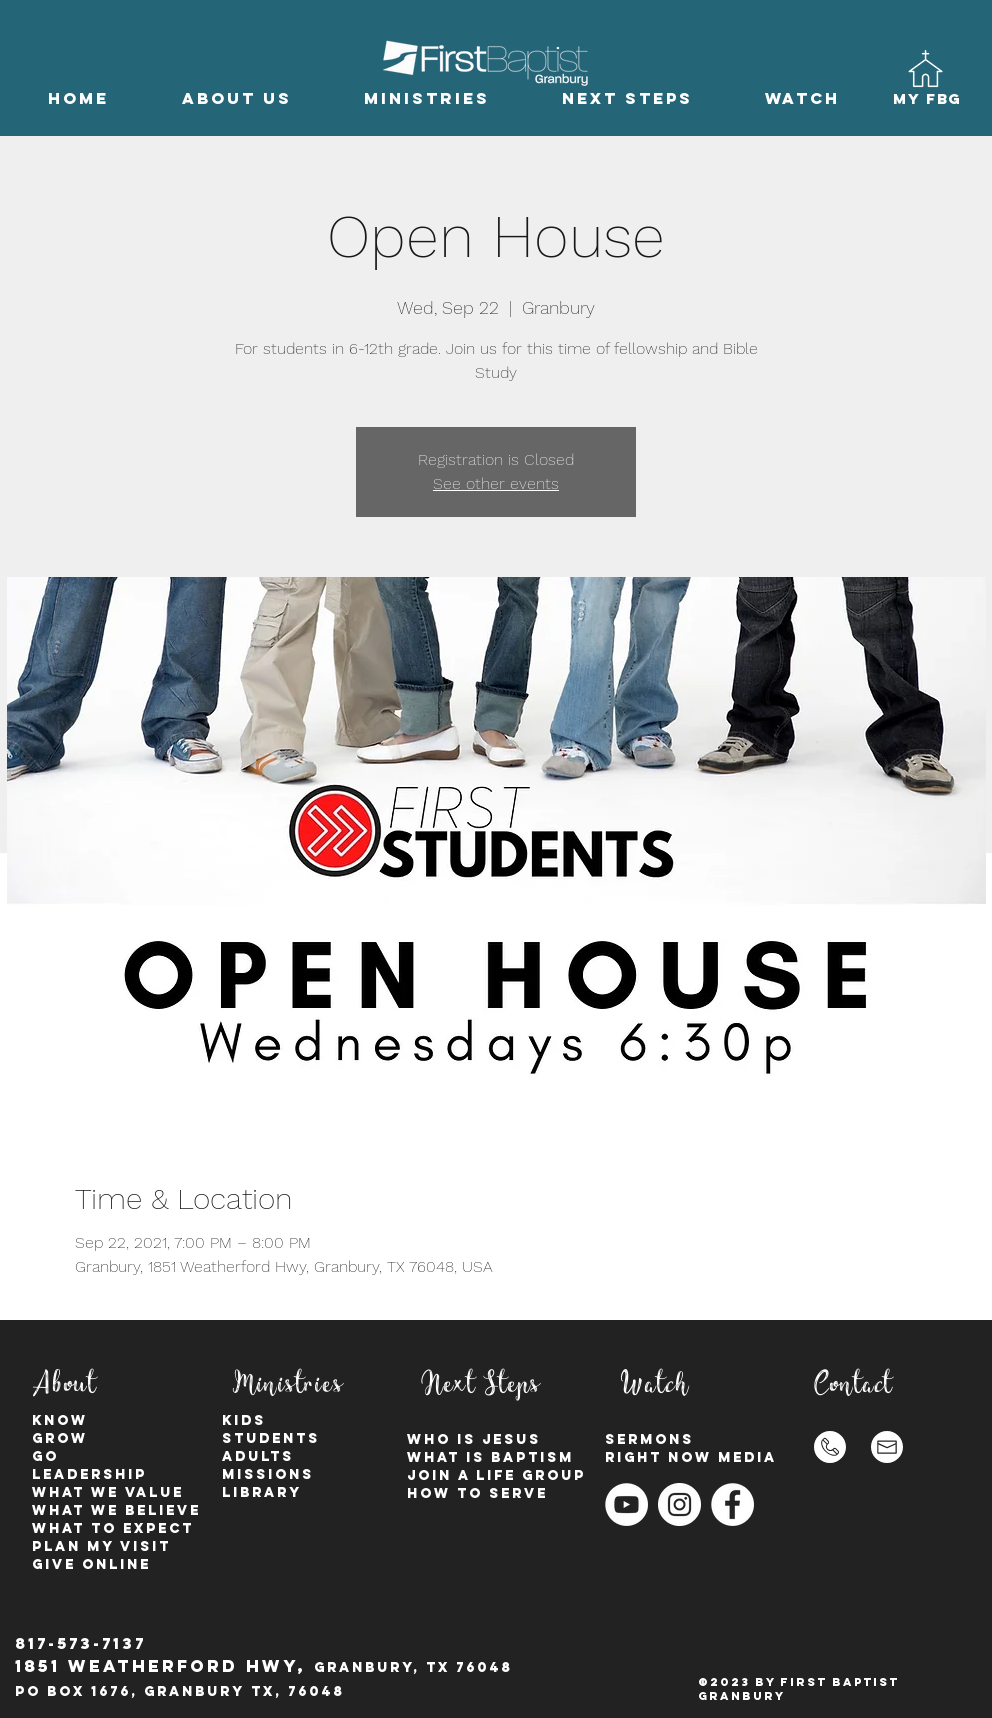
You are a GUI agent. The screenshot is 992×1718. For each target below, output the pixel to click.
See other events (496, 483)
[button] (236, 98)
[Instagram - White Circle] (679, 1504)
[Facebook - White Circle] (732, 1504)
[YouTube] (626, 1504)
